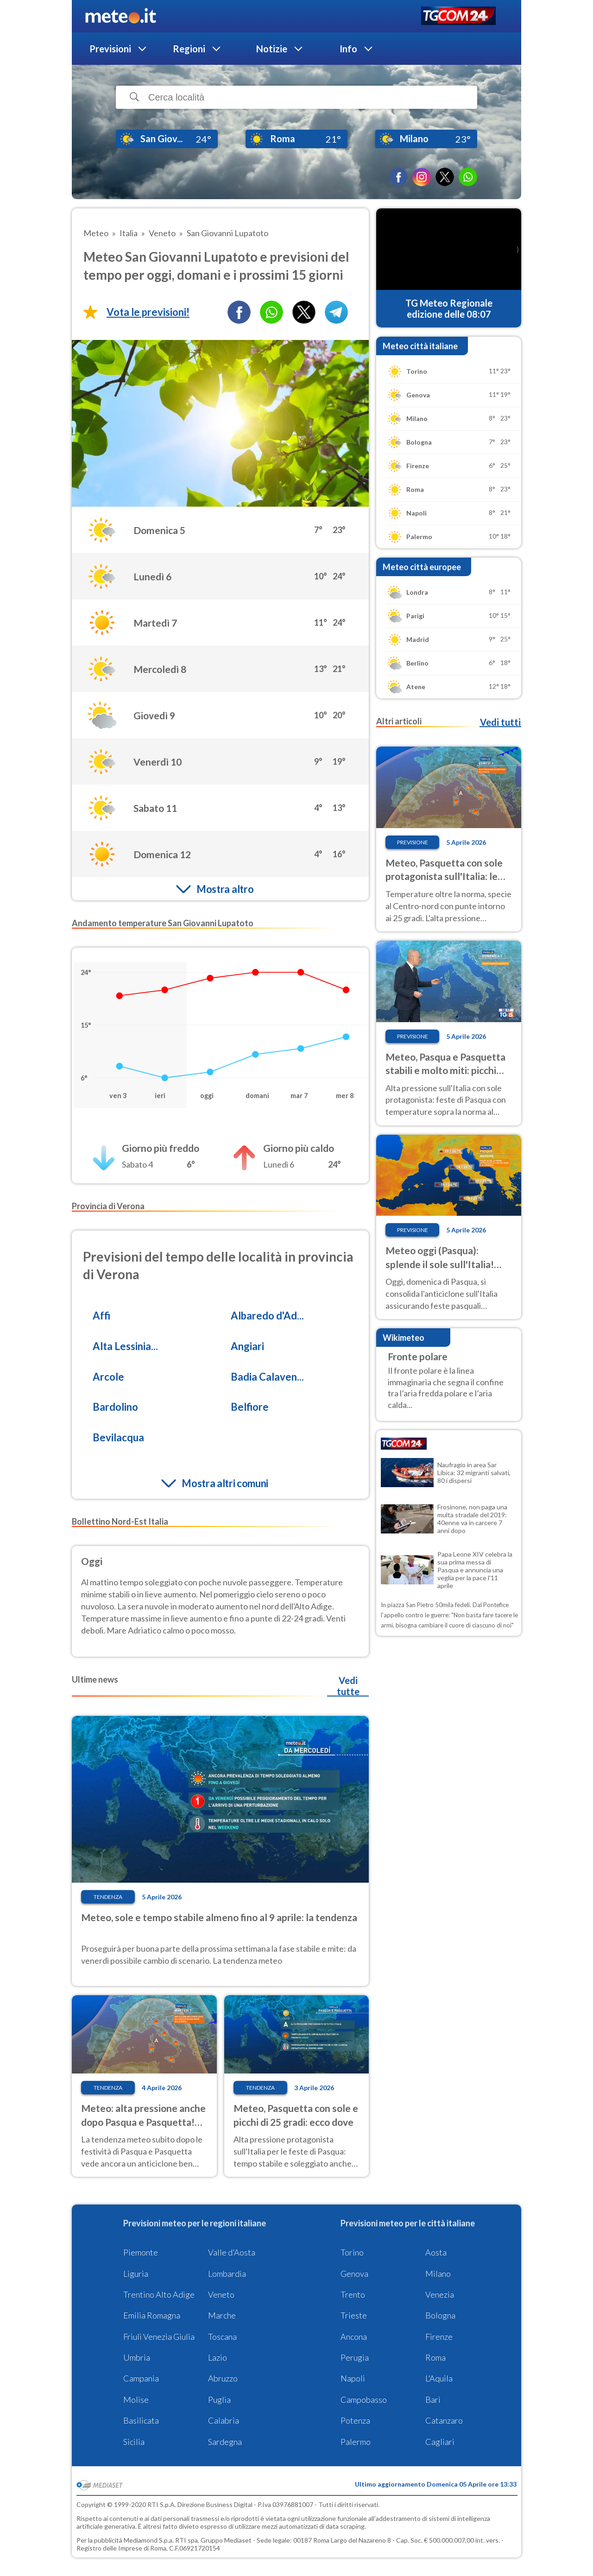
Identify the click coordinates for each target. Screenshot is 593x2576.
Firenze (439, 2336)
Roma (435, 2357)
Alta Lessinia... (125, 1346)
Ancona (354, 2336)
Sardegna (225, 2442)
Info (348, 48)
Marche (222, 2315)
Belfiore (250, 1407)
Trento (353, 2294)
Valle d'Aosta (231, 2252)
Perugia (355, 2357)
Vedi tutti (500, 722)
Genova (354, 2273)
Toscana (222, 2336)
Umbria (136, 2357)
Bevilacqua (118, 1437)
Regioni (189, 48)
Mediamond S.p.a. (149, 2540)
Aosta (436, 2252)
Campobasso (364, 2399)
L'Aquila (439, 2378)
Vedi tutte (348, 1686)
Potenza (355, 2420)
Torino (352, 2252)
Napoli (353, 2378)
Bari (433, 2399)
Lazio (217, 2357)
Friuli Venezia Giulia (159, 2336)
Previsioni (110, 48)
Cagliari (439, 2442)
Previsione (412, 842)
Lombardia (227, 2273)
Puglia (219, 2399)
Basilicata (141, 2420)
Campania (141, 2378)
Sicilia (134, 2442)
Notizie (271, 48)
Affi (101, 1315)
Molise (136, 2399)
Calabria (223, 2420)
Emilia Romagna (151, 2315)
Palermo (356, 2442)
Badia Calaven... (267, 1376)
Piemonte (140, 2252)
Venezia (439, 2294)
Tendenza (108, 1896)
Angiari (247, 1346)
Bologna (440, 2315)
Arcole (108, 1376)
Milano (438, 2273)
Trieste (354, 2315)
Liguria (135, 2273)
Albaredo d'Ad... (267, 1315)
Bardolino (115, 1407)
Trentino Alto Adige (159, 2294)
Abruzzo (223, 2378)
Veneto (221, 2294)
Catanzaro (444, 2420)
